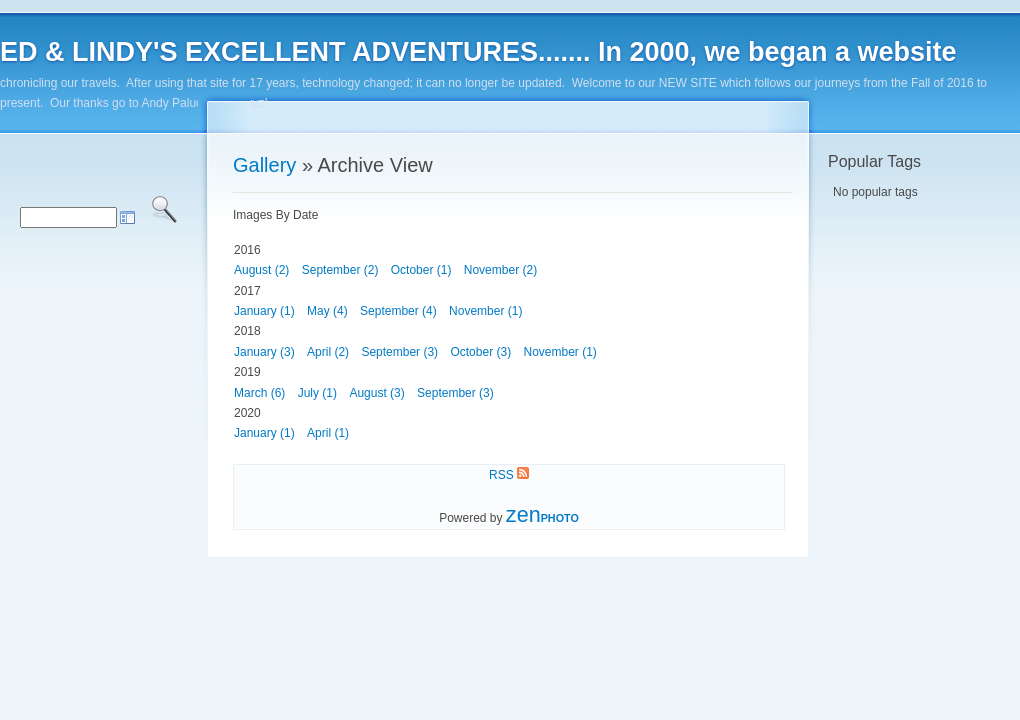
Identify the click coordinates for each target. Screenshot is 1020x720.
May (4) (327, 311)
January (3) (264, 352)
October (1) (421, 270)
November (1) (485, 311)
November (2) (500, 270)
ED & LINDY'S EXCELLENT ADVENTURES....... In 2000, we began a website (478, 52)
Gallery (264, 165)
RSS (509, 475)
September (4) (398, 311)
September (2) (340, 270)
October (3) (480, 352)
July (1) (317, 393)
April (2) (328, 352)
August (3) (376, 393)
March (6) (259, 393)
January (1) (264, 311)
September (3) (399, 352)
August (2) (261, 270)
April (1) (328, 433)
